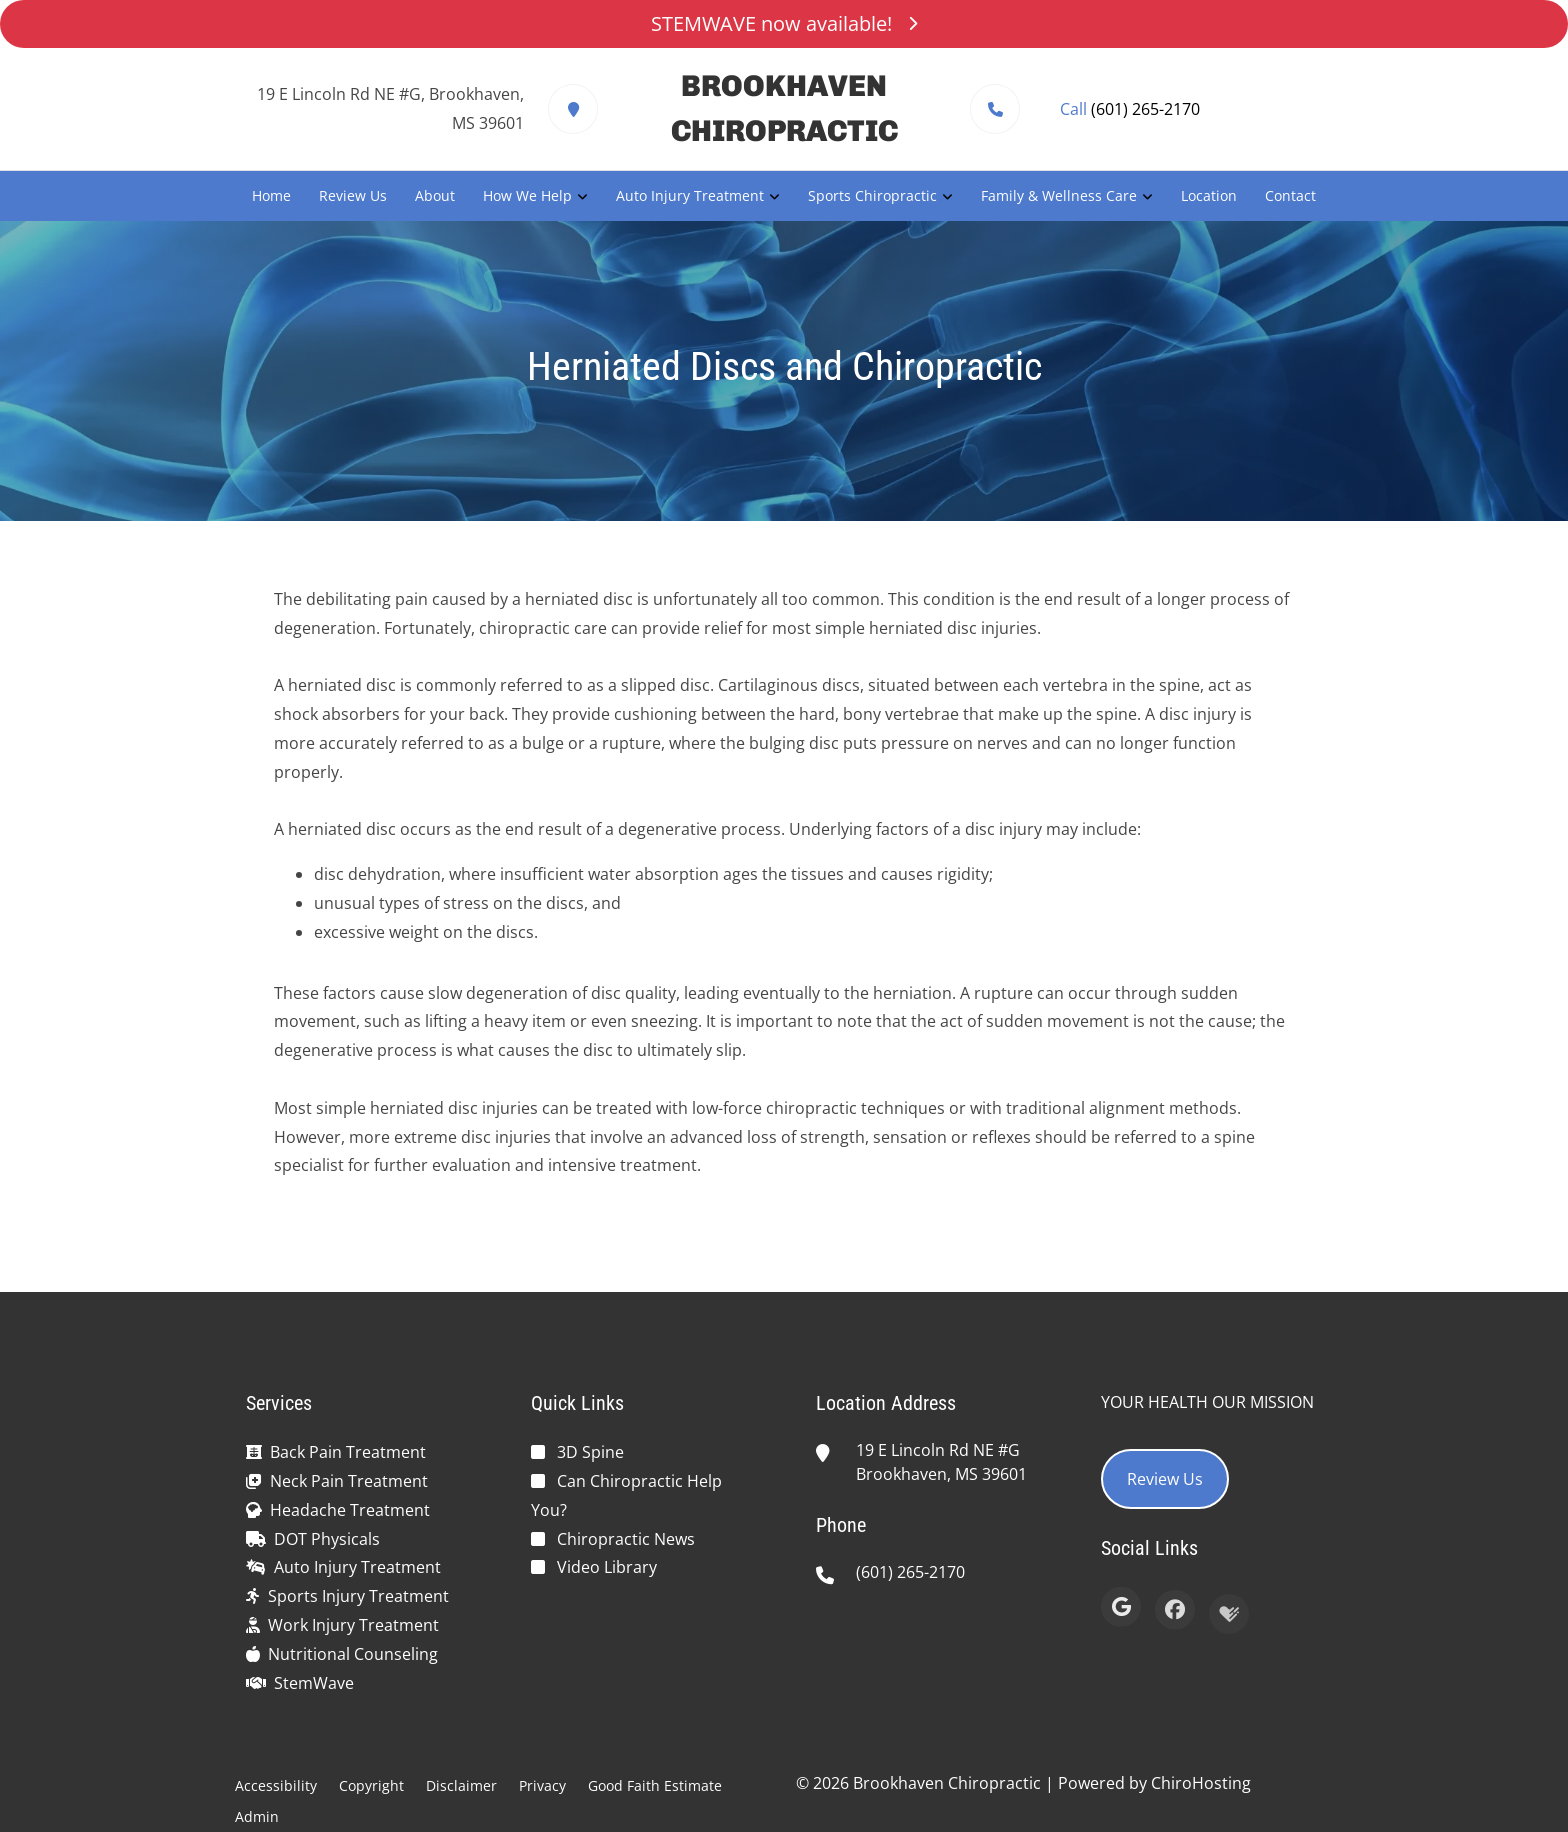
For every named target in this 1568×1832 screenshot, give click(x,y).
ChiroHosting (1201, 1783)
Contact (1290, 195)
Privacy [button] (542, 1785)
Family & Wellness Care (1059, 195)
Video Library (607, 1567)
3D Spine (590, 1452)
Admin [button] (257, 1816)
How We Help (527, 195)
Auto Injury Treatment (690, 195)
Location (1209, 195)
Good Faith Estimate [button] (655, 1785)
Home (271, 195)
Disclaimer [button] (461, 1785)
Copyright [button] (371, 1785)
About (435, 195)
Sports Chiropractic (872, 195)
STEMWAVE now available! (784, 23)
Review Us (353, 195)
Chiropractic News (626, 1539)
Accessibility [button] (276, 1785)
